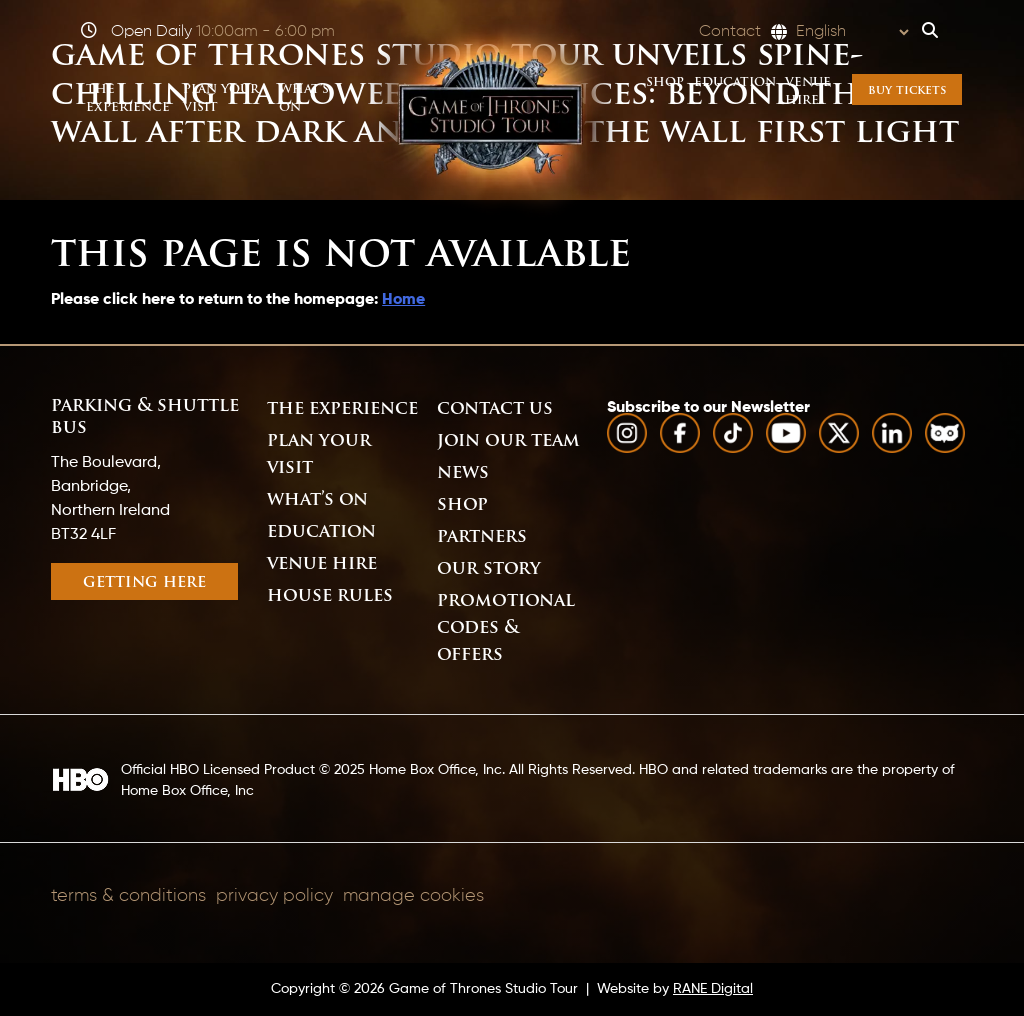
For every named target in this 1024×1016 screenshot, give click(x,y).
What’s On (317, 500)
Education (321, 532)
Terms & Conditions (128, 896)
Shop (462, 505)
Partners (482, 537)
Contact (730, 32)
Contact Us (495, 409)
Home (403, 300)
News (463, 473)
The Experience (342, 409)
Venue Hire (322, 564)
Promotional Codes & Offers (506, 628)
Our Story (489, 569)
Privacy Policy (274, 896)
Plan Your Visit (319, 455)
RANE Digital (713, 989)
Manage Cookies (413, 896)
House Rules (330, 596)
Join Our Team (508, 441)
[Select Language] (852, 32)
